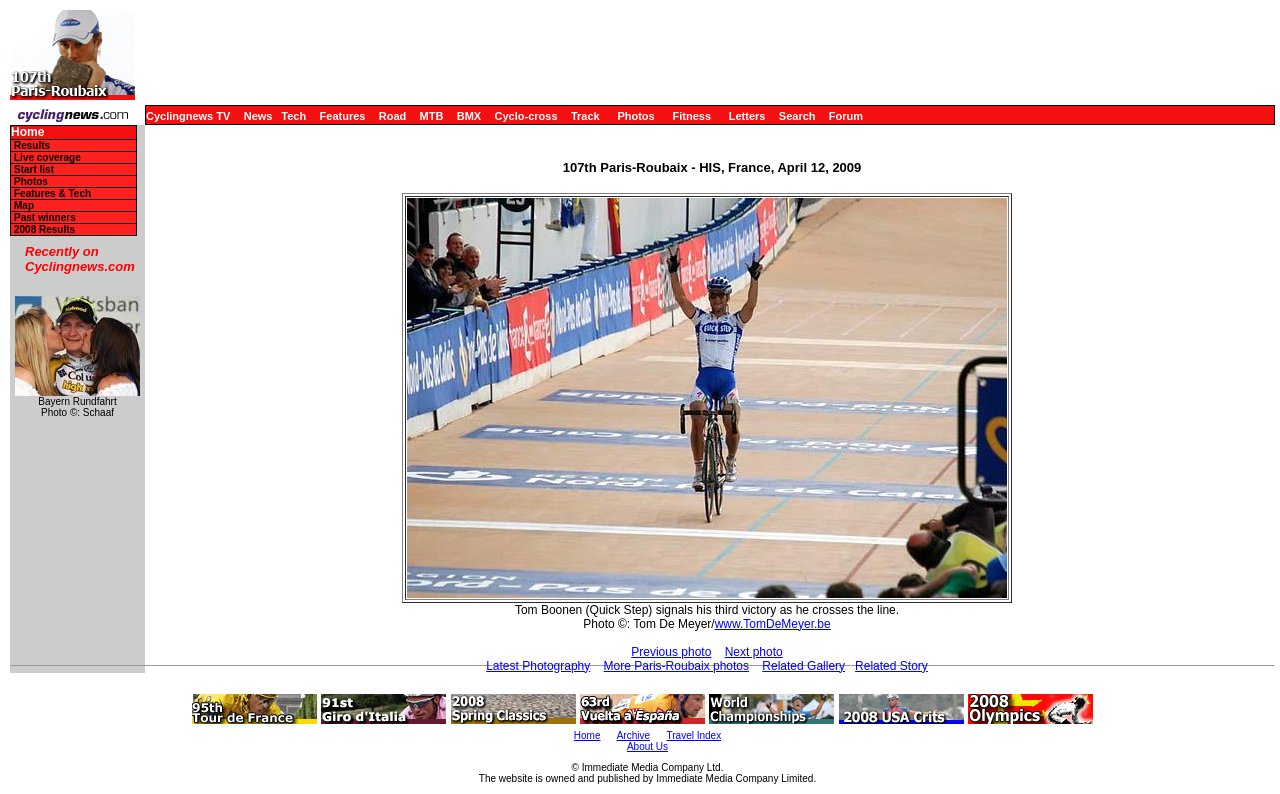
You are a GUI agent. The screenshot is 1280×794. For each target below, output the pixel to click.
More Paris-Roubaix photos (676, 666)
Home (27, 132)
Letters (747, 116)
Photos (635, 116)
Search (797, 116)
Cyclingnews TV (188, 116)
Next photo (754, 652)
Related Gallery (803, 666)
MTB (432, 116)
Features (343, 116)
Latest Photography (538, 666)
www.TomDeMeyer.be (773, 624)
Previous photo (671, 652)
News (258, 116)
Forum (846, 116)
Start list (34, 169)
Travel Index (694, 735)
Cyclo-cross (526, 116)
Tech (293, 116)
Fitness (691, 116)
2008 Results (44, 229)
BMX (469, 116)
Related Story (891, 666)
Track (585, 116)
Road (393, 116)
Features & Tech (52, 193)
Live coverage (47, 157)
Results (32, 145)
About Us (647, 746)
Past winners (45, 217)
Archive (633, 735)
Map (24, 205)
